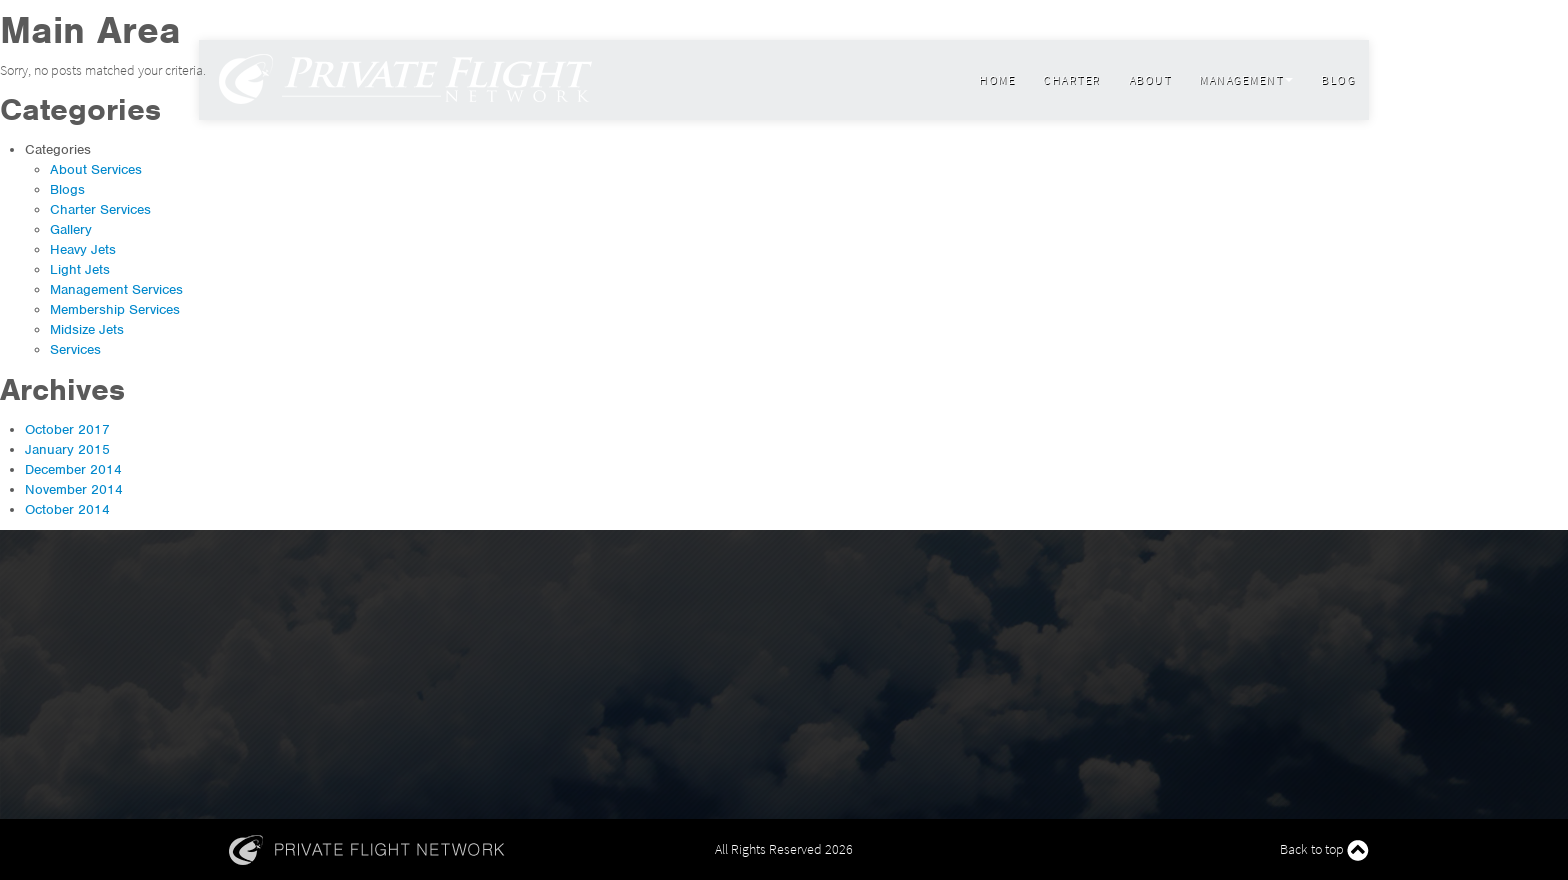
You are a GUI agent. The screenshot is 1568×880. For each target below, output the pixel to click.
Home (997, 79)
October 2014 (67, 509)
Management (1246, 79)
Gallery (71, 229)
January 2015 (67, 449)
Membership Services (115, 309)
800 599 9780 (337, 20)
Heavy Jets (83, 249)
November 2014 (74, 489)
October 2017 (67, 429)
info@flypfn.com (244, 20)
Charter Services (100, 209)
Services (75, 349)
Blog (1338, 79)
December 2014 (73, 469)
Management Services (116, 289)
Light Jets (80, 269)
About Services (96, 169)
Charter (1072, 79)
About (1150, 79)
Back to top (1324, 850)
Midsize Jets (87, 329)
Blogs (67, 189)
